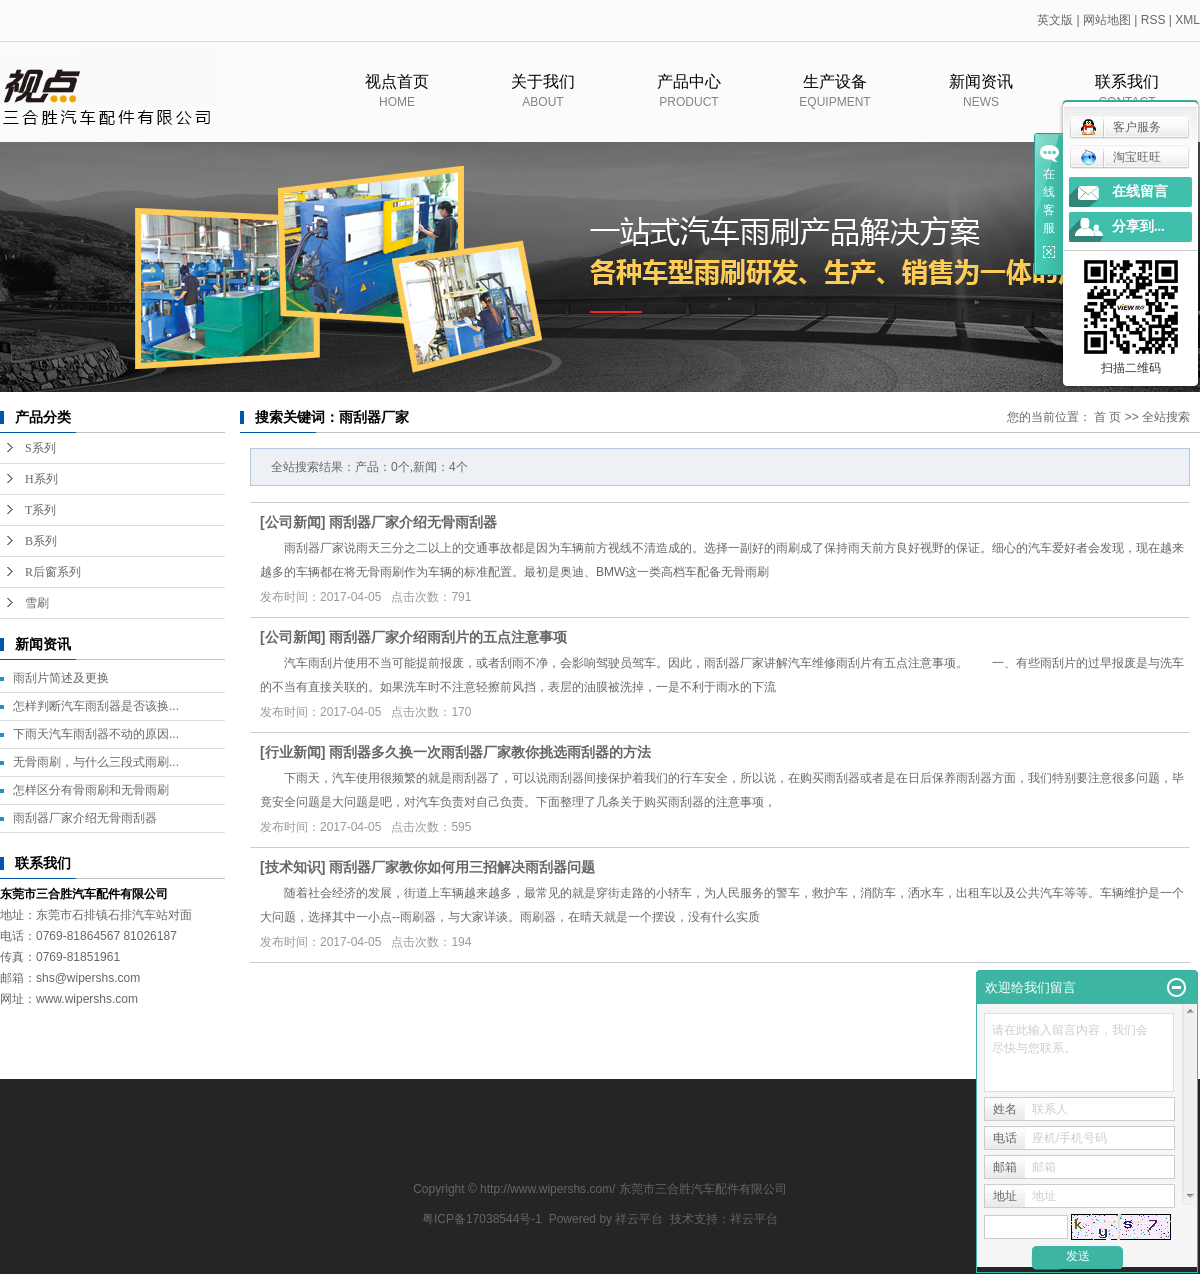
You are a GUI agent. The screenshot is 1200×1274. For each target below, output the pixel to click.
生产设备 (835, 102)
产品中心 (689, 102)
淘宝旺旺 (1120, 157)
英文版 (1055, 20)
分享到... (1138, 226)
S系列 (40, 448)
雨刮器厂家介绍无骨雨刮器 (85, 818)
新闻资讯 (981, 102)
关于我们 (543, 102)
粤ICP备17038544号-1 (482, 1219)
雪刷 (37, 603)
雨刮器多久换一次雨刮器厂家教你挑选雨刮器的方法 (490, 752)
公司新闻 (293, 522)
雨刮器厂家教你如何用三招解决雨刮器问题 (462, 867)
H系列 (41, 479)
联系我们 (1127, 102)
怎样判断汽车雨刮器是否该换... (96, 706)
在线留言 (1140, 191)
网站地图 (1107, 20)
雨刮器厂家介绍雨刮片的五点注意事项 (448, 637)
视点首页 (397, 102)
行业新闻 (293, 752)
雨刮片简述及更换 (61, 678)
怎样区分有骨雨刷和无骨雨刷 (91, 790)
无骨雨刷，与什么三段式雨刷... (96, 762)
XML (1187, 20)
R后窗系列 (53, 572)
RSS (1153, 20)
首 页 (1107, 417)
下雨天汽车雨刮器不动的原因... (96, 734)
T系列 (40, 510)
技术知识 (293, 867)
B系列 (41, 541)
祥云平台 (639, 1219)
